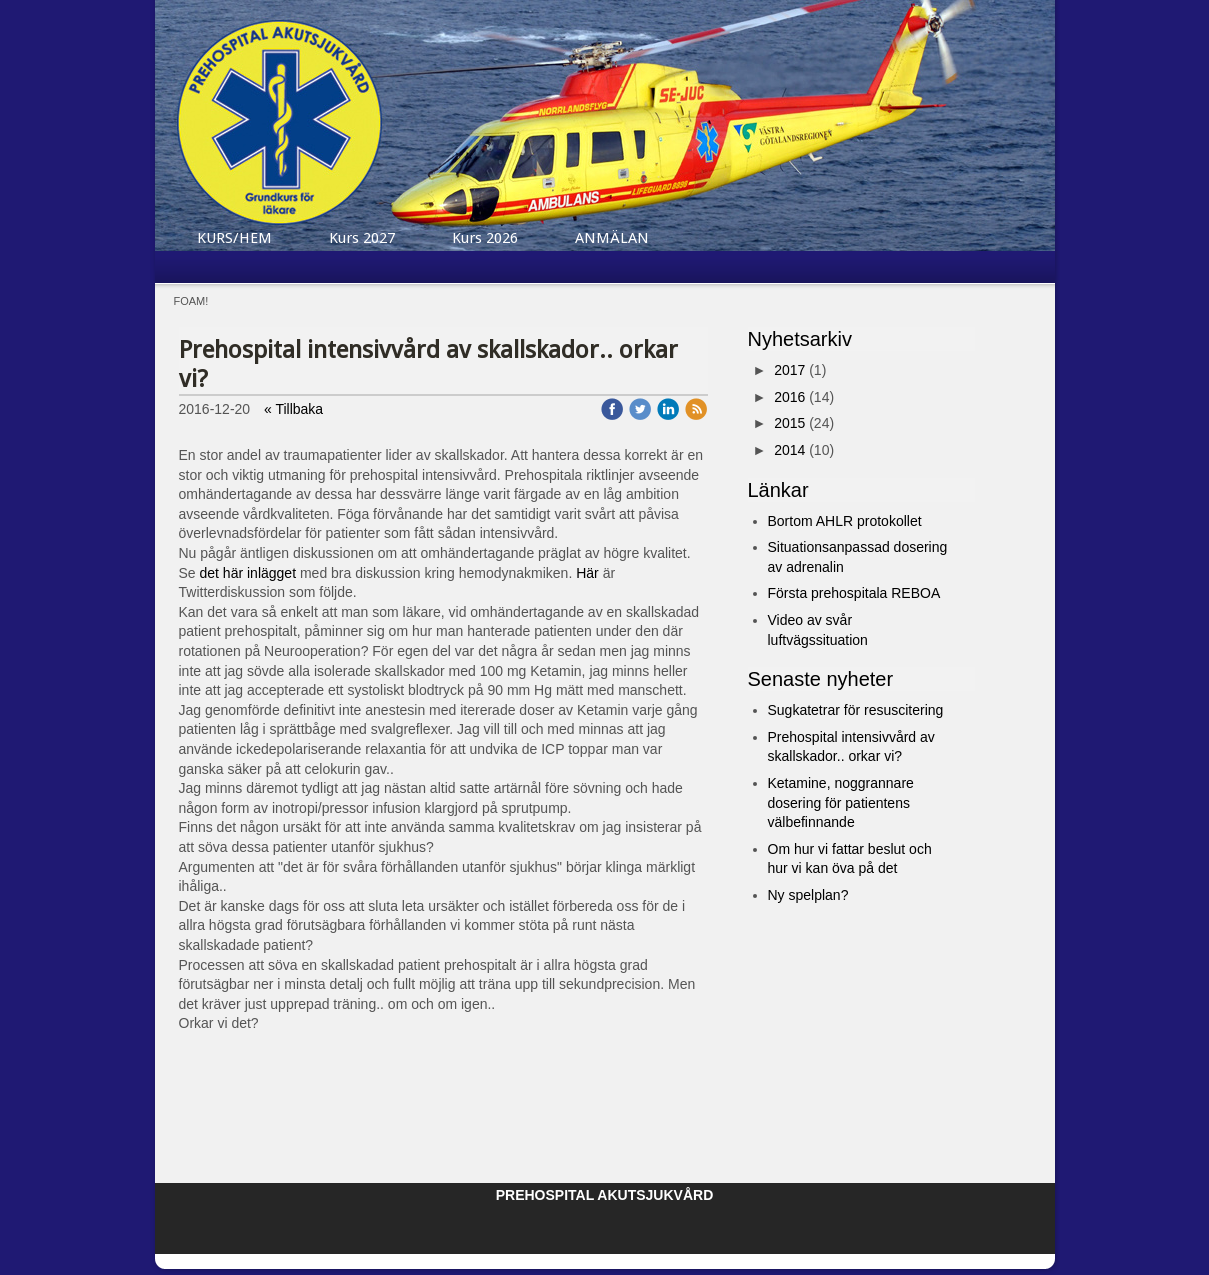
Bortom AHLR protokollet (845, 521)
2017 (789, 370)
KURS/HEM (234, 238)
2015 (789, 423)
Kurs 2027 (362, 238)
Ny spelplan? (808, 895)
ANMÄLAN (612, 238)
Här (587, 573)
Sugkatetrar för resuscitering (856, 710)
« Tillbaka (293, 409)
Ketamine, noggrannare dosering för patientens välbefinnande (841, 802)
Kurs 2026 (485, 238)
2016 (789, 397)
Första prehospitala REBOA (854, 593)
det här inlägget (248, 573)
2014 (789, 450)
